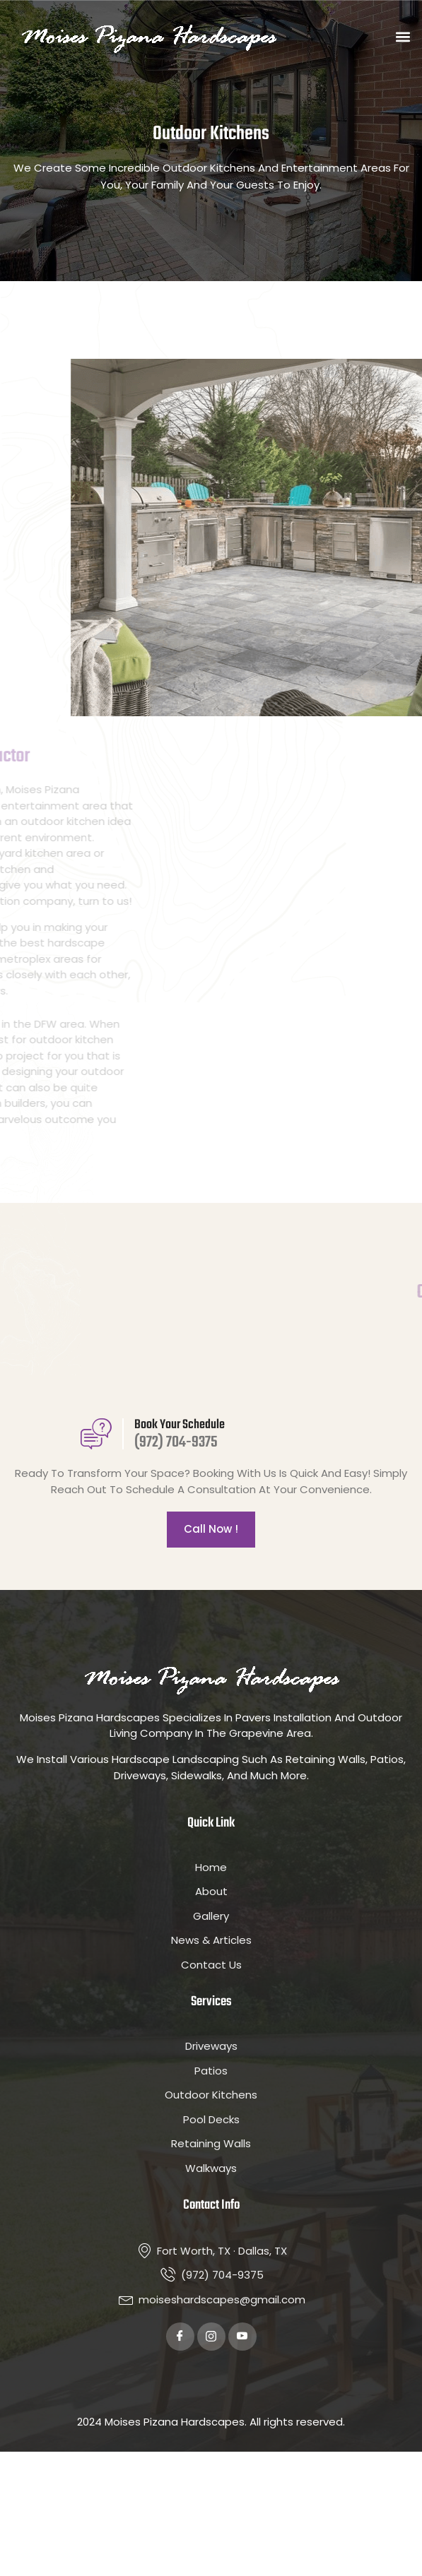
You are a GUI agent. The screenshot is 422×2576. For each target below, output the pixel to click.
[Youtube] (242, 2336)
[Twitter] (211, 2336)
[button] (403, 37)
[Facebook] (180, 2336)
